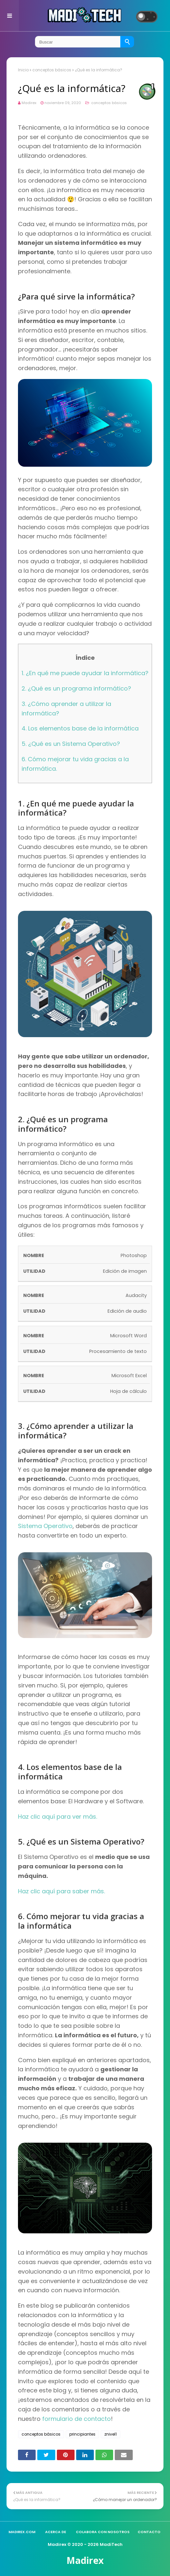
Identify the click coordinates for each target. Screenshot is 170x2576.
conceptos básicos (51, 70)
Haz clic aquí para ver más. (57, 1816)
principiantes (82, 2434)
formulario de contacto (76, 2419)
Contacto (149, 2531)
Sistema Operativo (45, 1526)
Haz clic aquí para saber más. (61, 1891)
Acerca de (55, 2531)
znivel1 (110, 2434)
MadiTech (111, 2544)
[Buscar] (127, 41)
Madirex (29, 102)
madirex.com (21, 2531)
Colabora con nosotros (102, 2531)
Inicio (23, 70)
